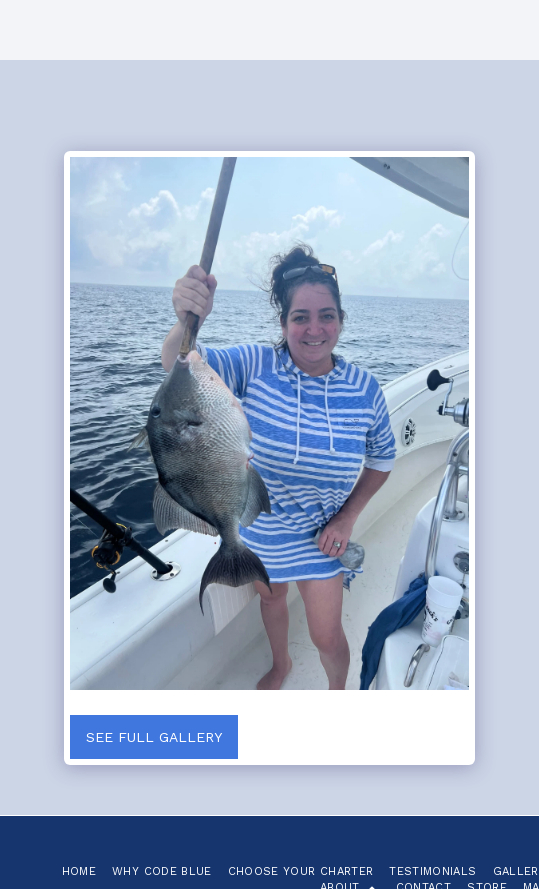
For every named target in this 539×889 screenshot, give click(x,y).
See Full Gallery (154, 737)
